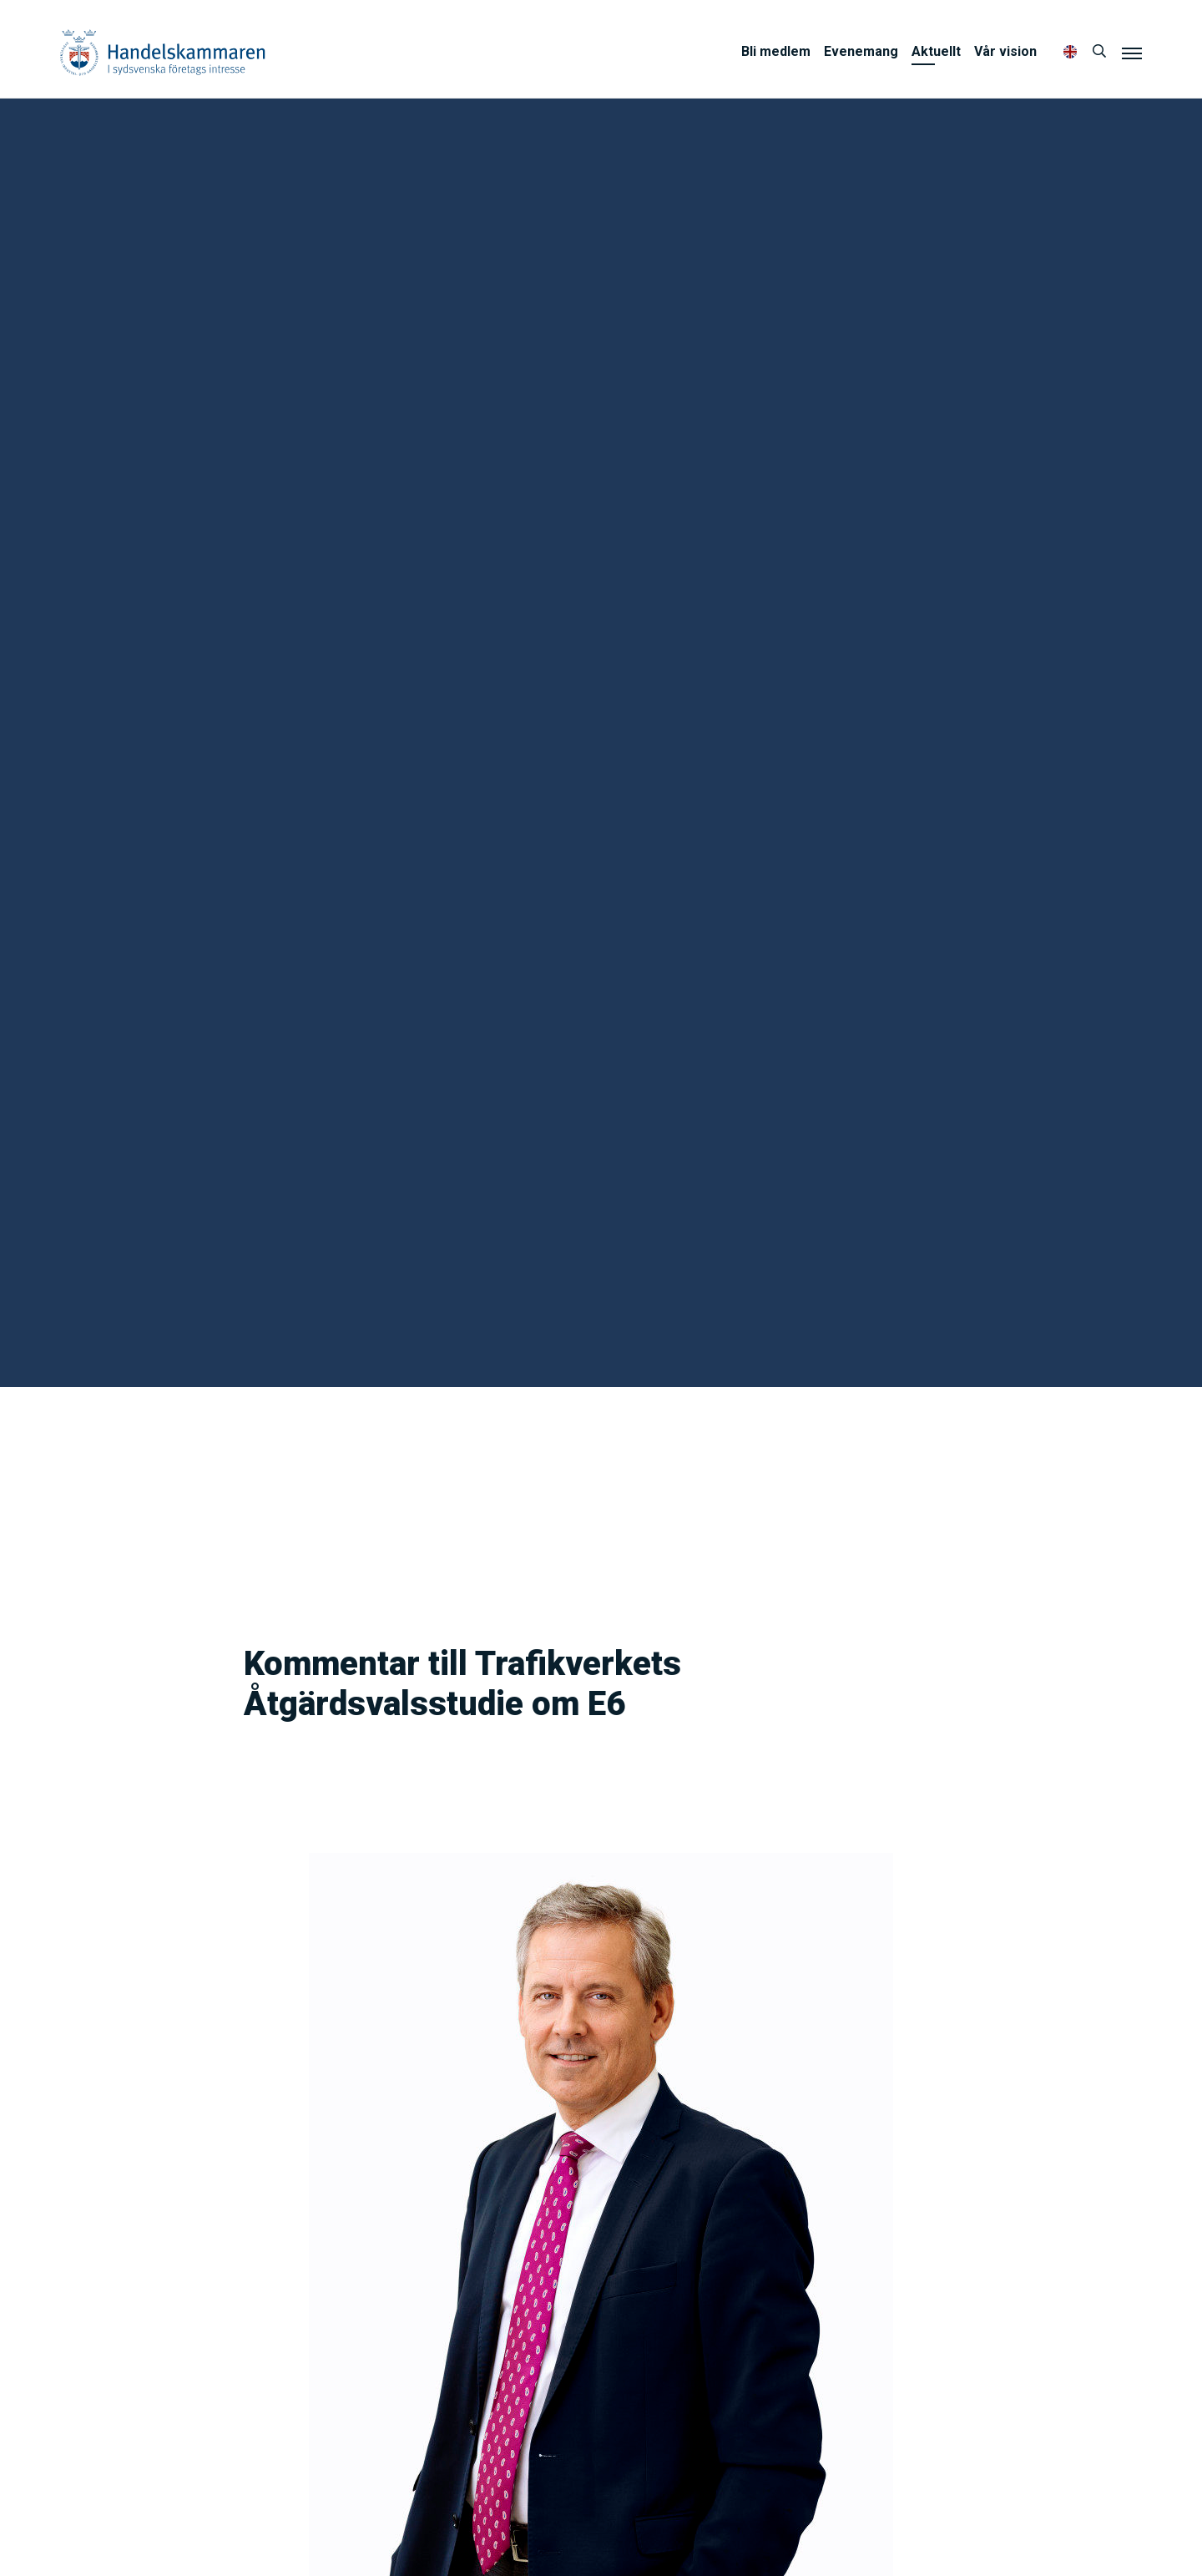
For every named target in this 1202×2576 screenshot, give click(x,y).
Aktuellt (936, 51)
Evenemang (861, 51)
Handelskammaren (163, 52)
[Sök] (1099, 52)
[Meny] (1132, 52)
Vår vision (1005, 51)
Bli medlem (776, 51)
